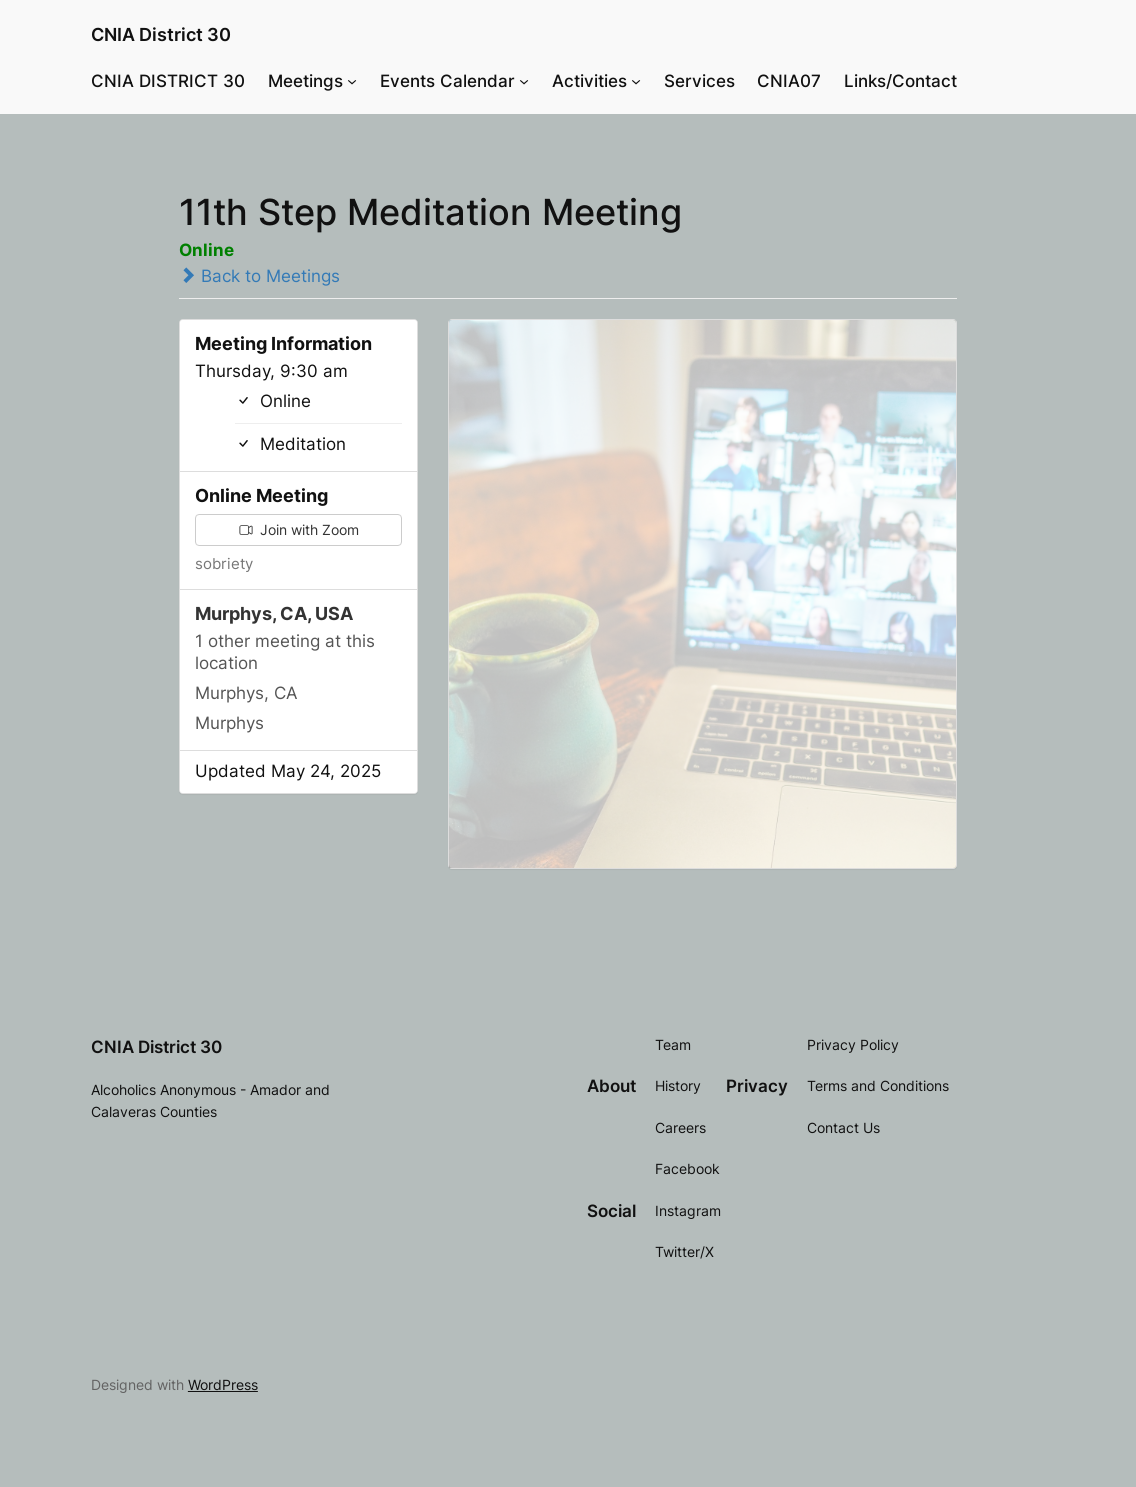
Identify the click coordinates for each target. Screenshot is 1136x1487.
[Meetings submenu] (352, 81)
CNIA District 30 (161, 34)
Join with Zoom (299, 529)
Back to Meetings (259, 276)
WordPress (223, 1384)
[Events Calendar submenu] (524, 81)
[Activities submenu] (636, 81)
